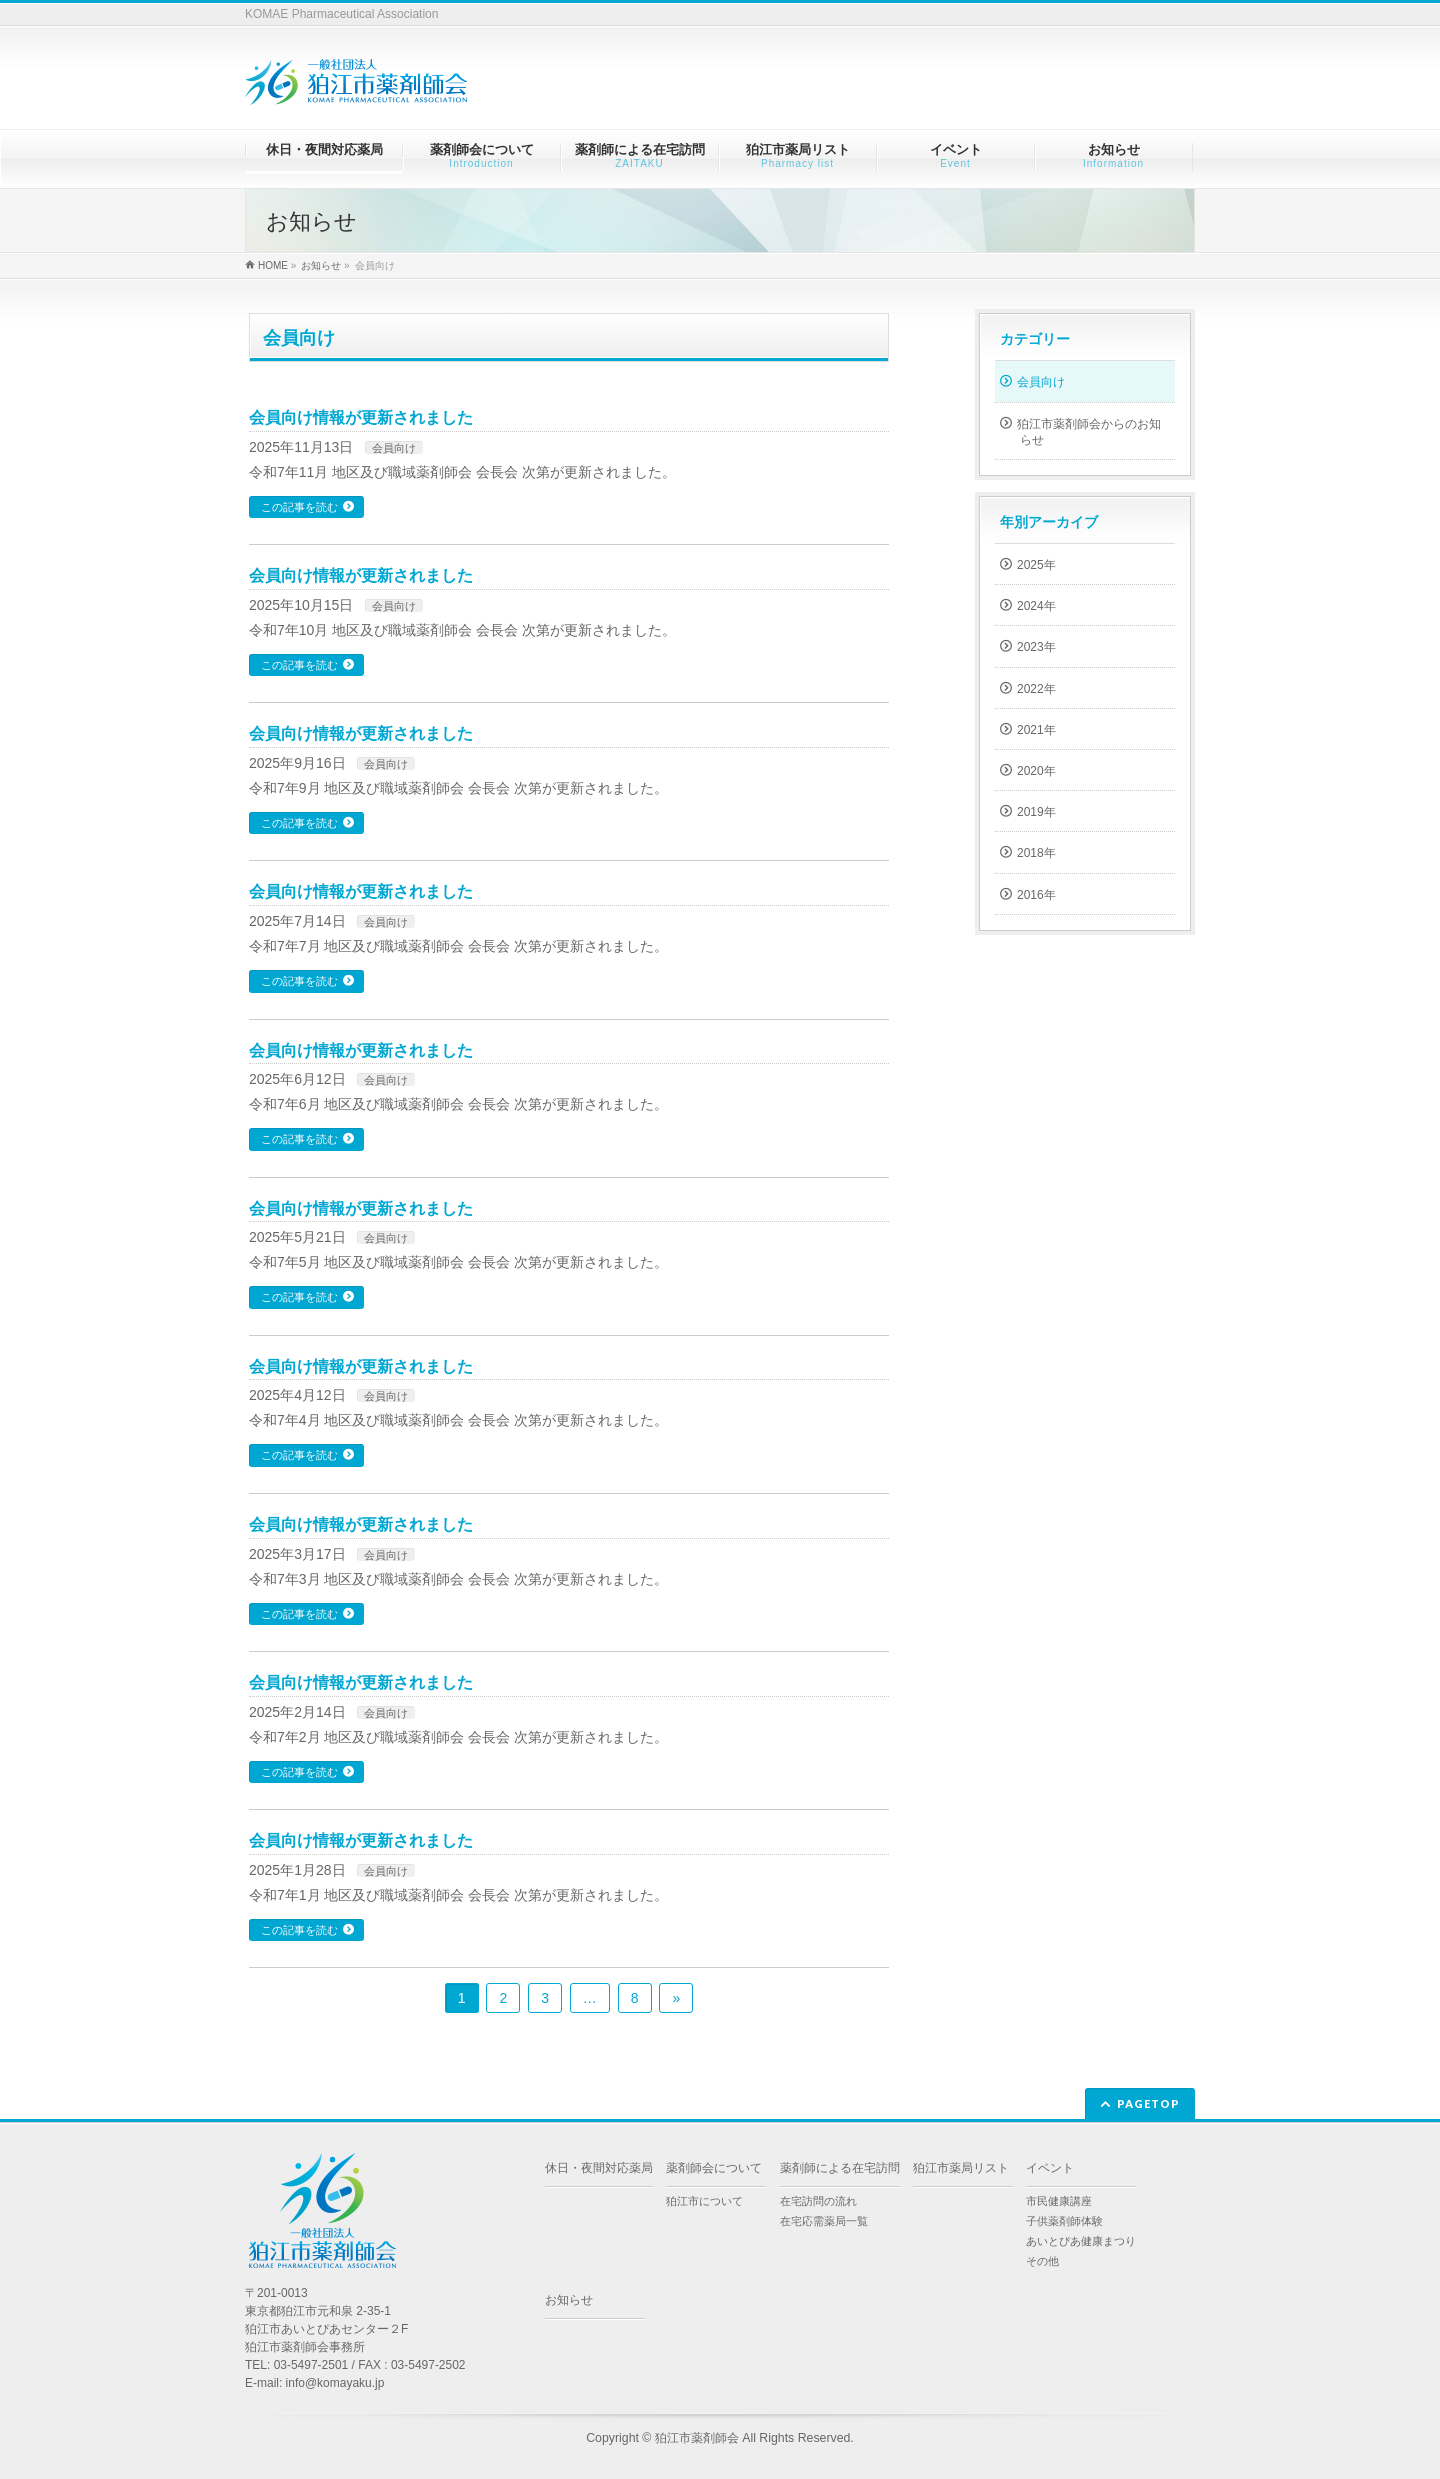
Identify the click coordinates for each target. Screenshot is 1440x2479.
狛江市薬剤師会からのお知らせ (1089, 432)
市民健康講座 (1059, 2201)
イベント (1050, 2168)
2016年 (1036, 895)
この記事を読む (299, 507)
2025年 (1036, 565)
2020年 (1036, 771)
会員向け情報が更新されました (361, 417)
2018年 (1036, 853)
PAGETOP (1148, 2103)
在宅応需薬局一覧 (824, 2221)
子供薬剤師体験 (1064, 2221)
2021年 (1036, 730)
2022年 (1036, 689)
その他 (1042, 2261)
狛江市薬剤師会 (697, 2438)
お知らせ (569, 2300)
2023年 (1036, 647)
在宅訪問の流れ (818, 2201)
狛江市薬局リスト (961, 2168)
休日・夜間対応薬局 (599, 2168)
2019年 (1036, 812)
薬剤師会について (714, 2168)
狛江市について (704, 2201)
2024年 (1036, 606)
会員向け (394, 448)
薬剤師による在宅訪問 (840, 2168)
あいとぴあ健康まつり (1081, 2241)
